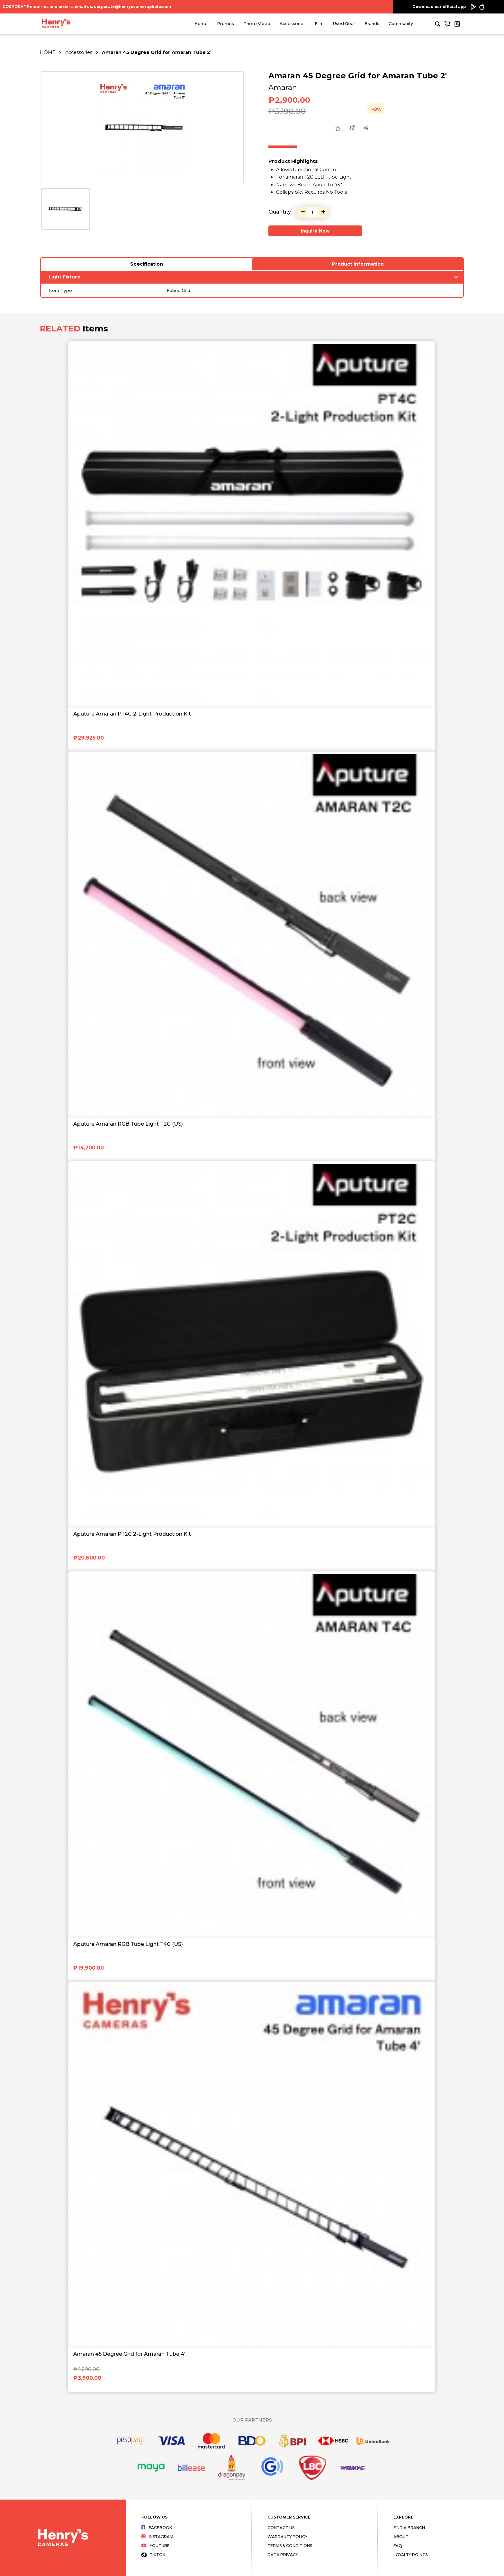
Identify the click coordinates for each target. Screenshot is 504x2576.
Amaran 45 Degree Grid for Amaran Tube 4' (129, 2354)
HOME (48, 52)
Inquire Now (315, 230)
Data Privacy (282, 2554)
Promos (225, 23)
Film (319, 23)
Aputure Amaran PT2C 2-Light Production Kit (132, 1534)
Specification (146, 264)
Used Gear (344, 23)
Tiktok (153, 2554)
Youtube (155, 2545)
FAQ (397, 2545)
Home (201, 23)
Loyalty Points (410, 2554)
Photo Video (256, 23)
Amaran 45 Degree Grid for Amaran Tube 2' (157, 52)
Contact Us (280, 2527)
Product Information (358, 264)
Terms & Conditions (289, 2545)
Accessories (293, 23)
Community (401, 23)
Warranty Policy (287, 2536)
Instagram (157, 2536)
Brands (371, 23)
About (401, 2536)
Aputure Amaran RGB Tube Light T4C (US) (128, 1944)
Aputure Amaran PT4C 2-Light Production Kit (132, 714)
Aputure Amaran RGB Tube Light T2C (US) (128, 1124)
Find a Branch (409, 2527)
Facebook (156, 2527)
